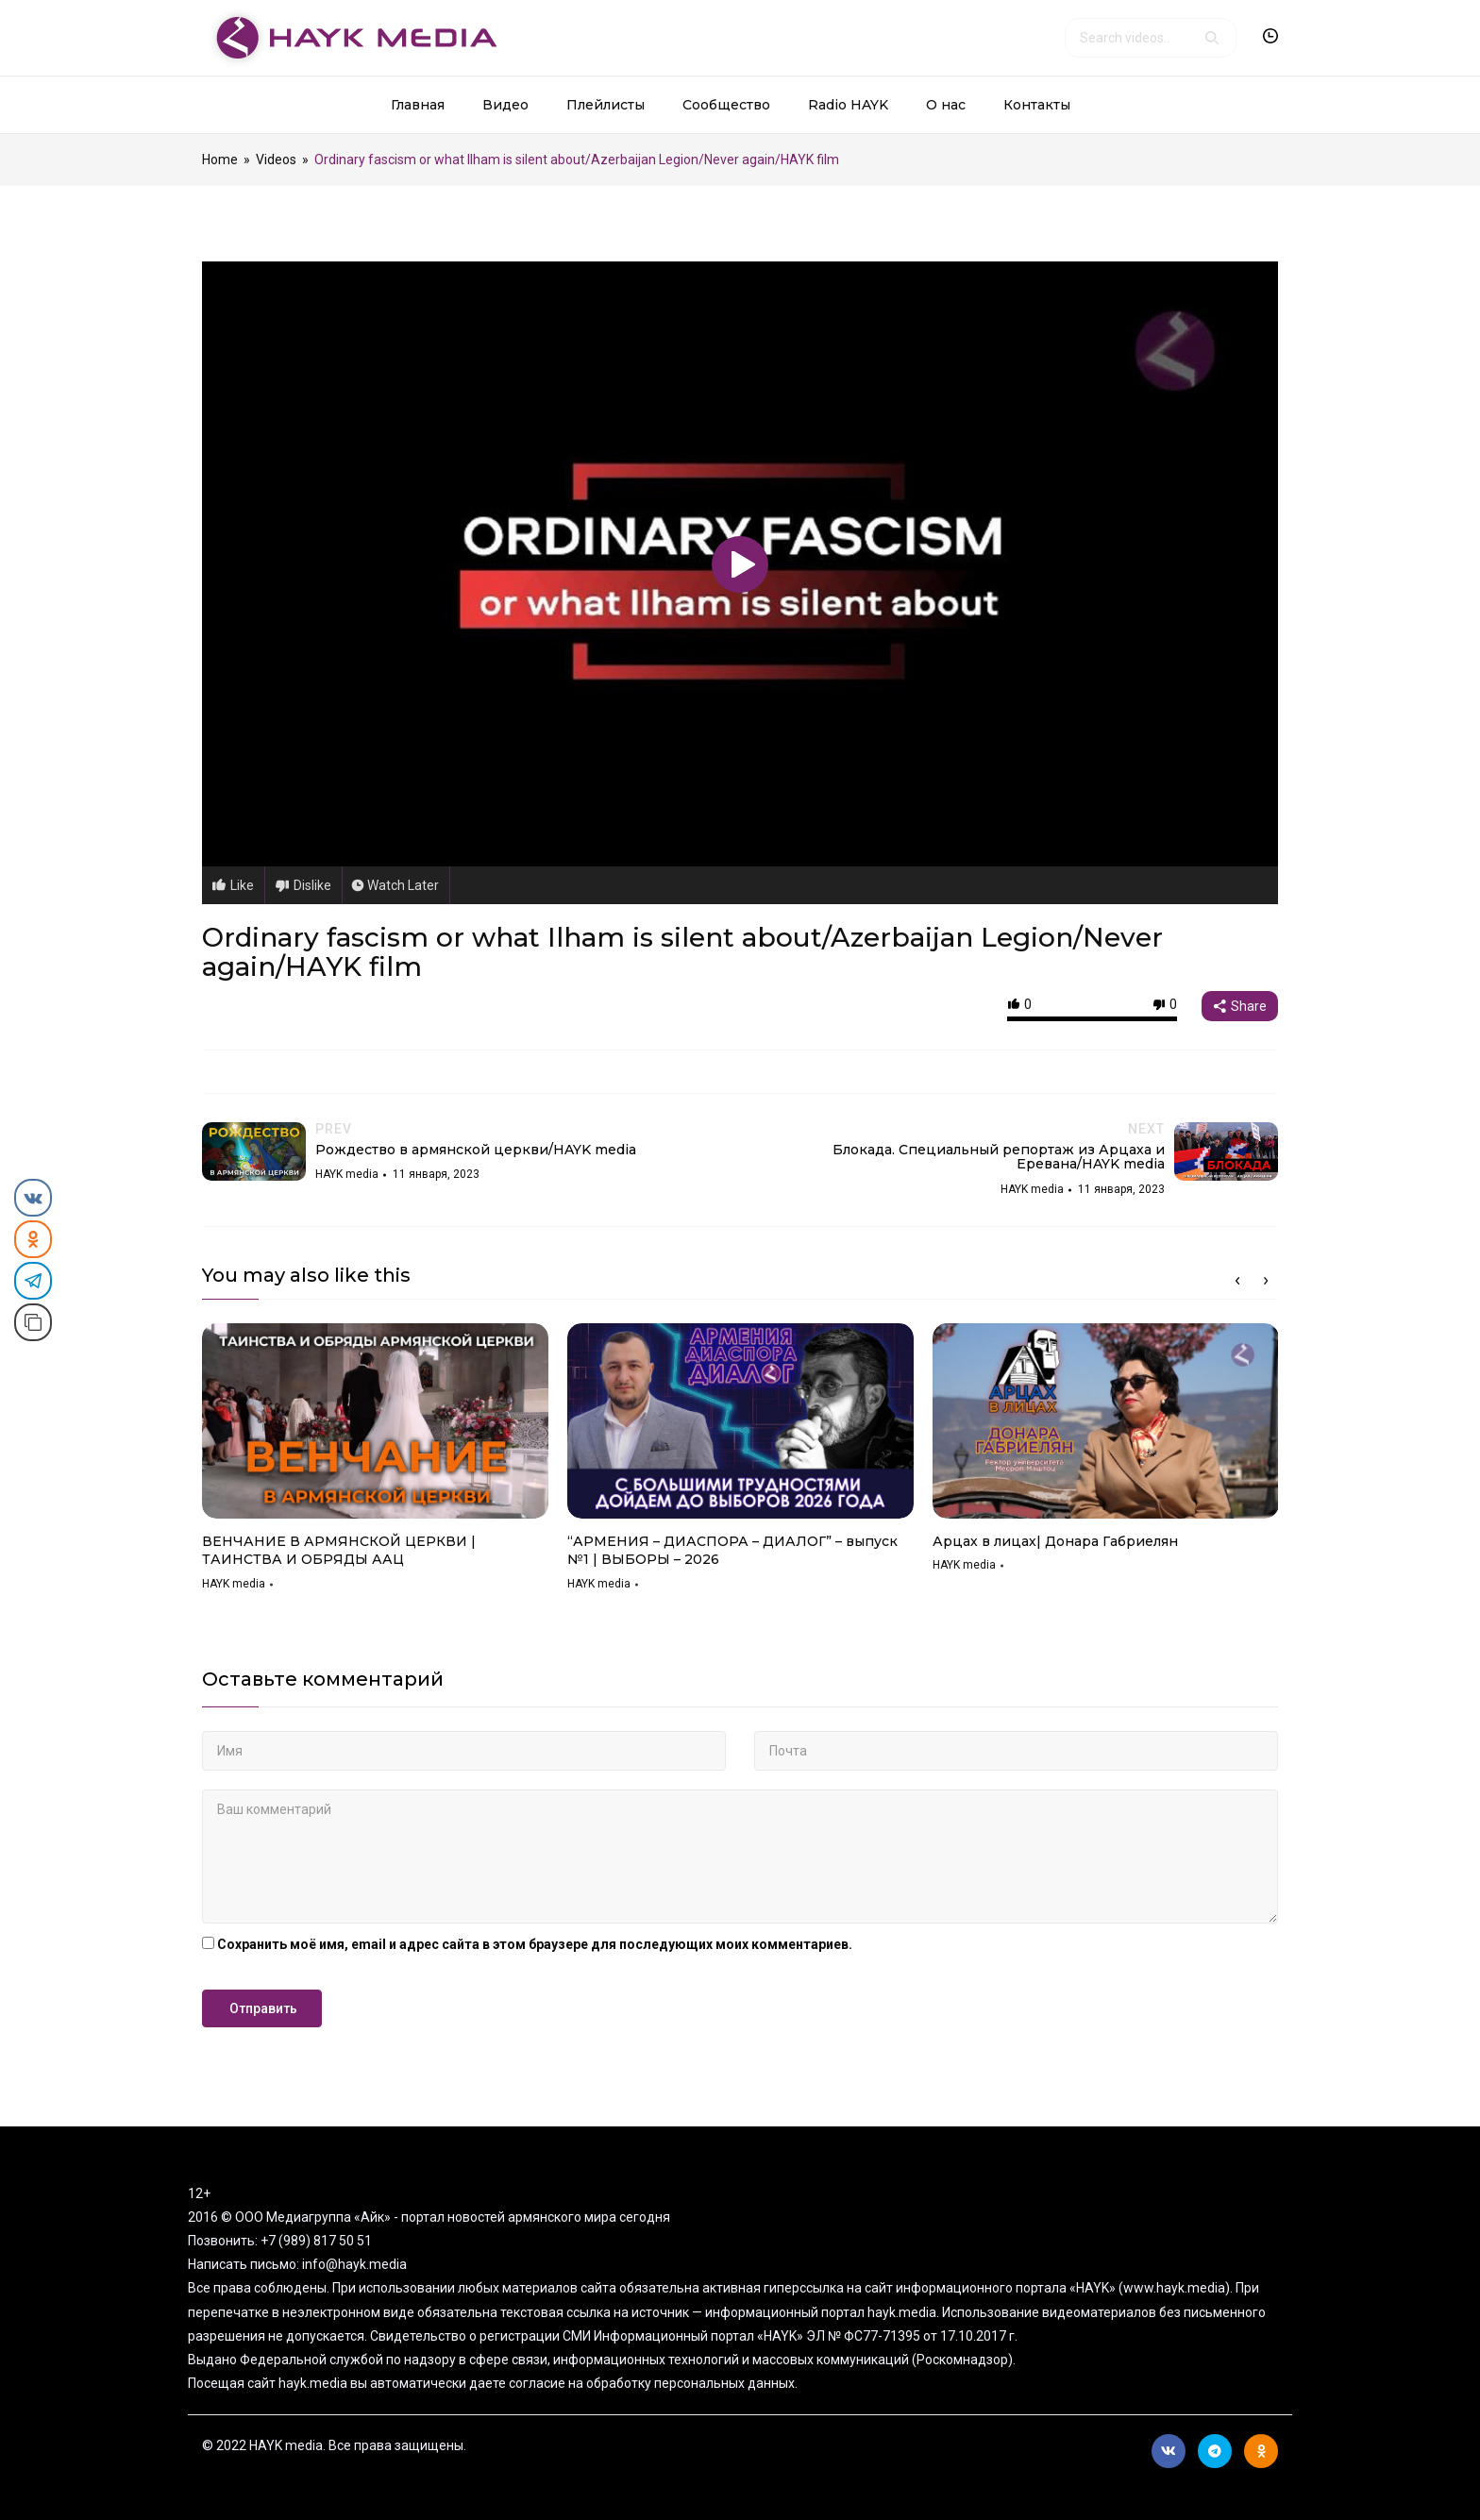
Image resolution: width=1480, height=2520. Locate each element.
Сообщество (726, 104)
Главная (418, 104)
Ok (1261, 2451)
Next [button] (1265, 1280)
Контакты (1036, 104)
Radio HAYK (848, 104)
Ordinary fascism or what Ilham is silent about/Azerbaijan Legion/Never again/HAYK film (682, 952)
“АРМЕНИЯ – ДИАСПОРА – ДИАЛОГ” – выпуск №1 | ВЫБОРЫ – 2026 (732, 1551)
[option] (375, 1463)
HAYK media (233, 1583)
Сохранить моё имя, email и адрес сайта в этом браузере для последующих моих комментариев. (534, 1944)
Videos (276, 159)
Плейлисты (605, 104)
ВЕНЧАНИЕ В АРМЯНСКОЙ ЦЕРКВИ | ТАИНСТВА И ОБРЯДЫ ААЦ (339, 1551)
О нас (946, 104)
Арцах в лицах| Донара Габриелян (1055, 1541)
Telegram (1214, 2451)
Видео (505, 104)
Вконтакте (1168, 2451)
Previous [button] (1237, 1280)
